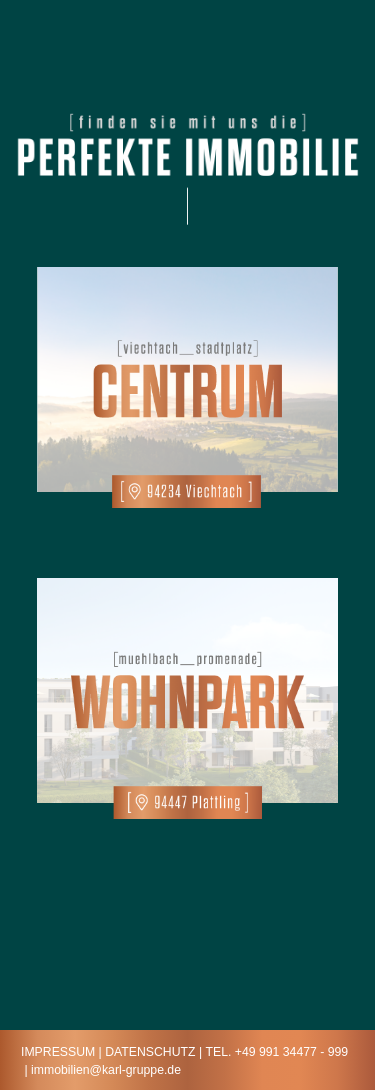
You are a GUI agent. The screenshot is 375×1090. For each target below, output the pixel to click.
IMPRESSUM (58, 1052)
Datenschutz (150, 1052)
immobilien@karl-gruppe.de (106, 1070)
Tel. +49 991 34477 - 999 (277, 1052)
